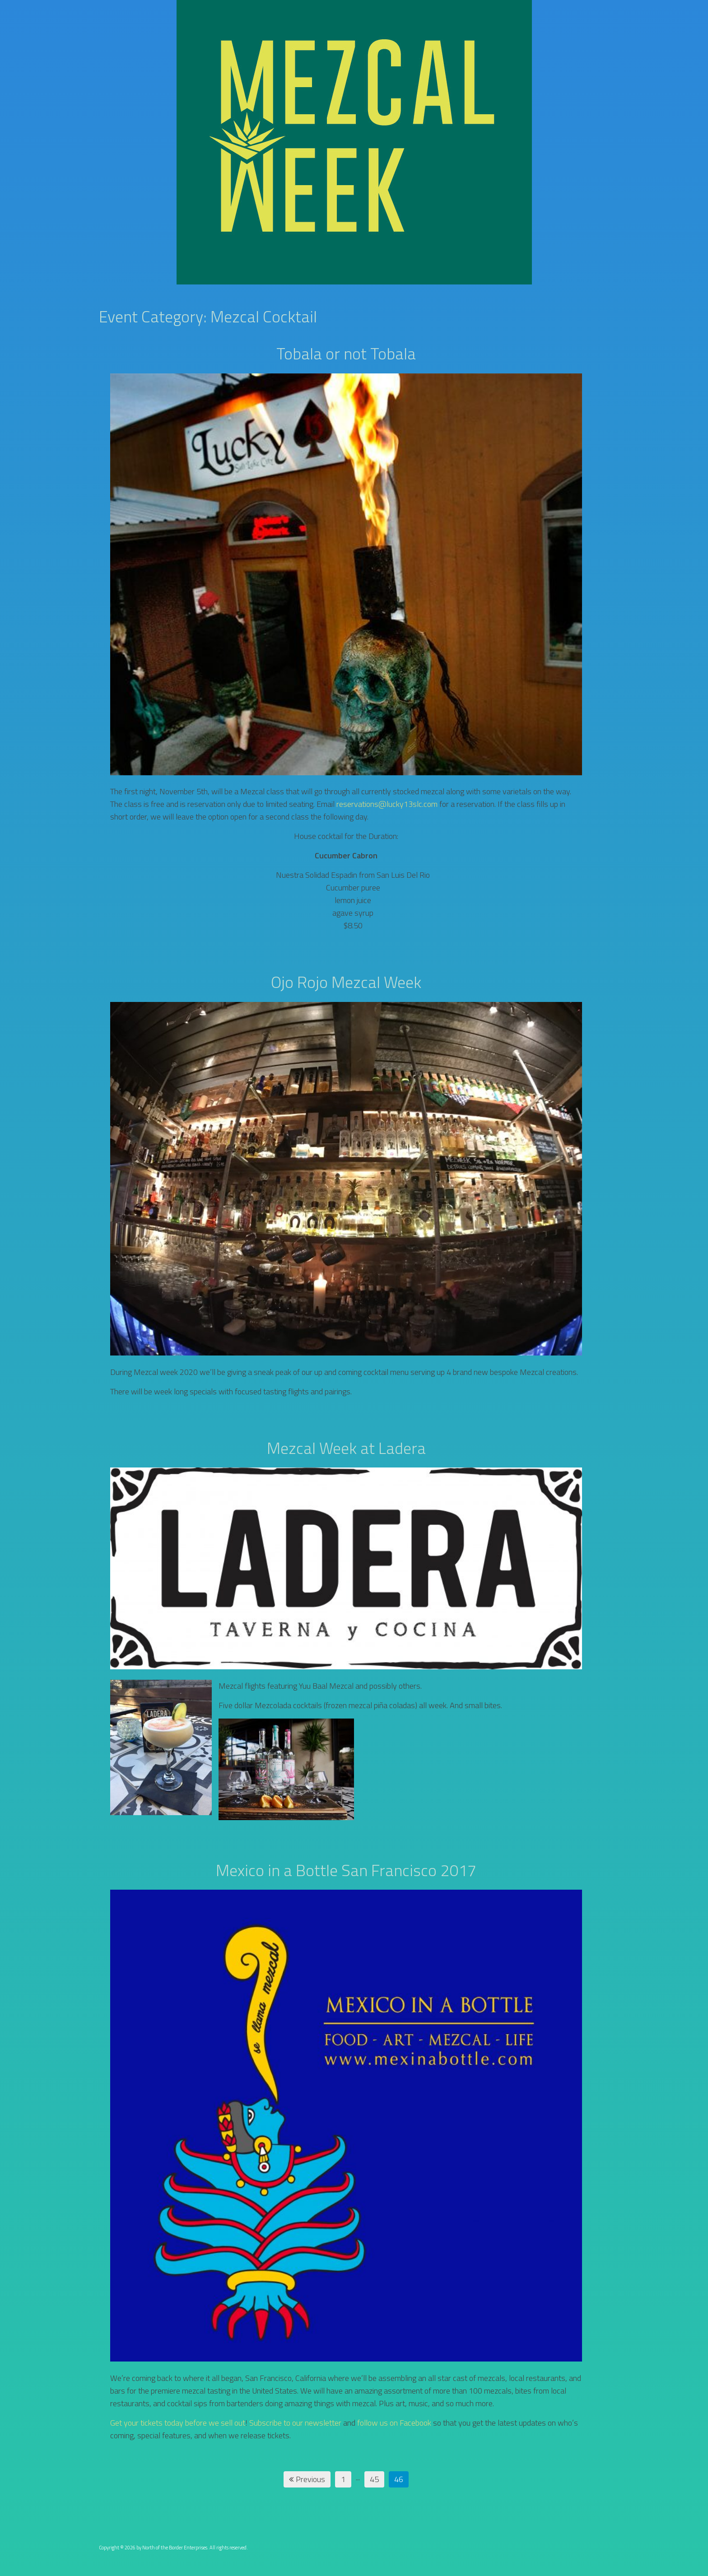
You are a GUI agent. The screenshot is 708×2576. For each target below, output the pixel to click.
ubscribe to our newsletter (297, 2423)
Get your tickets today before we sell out (177, 2423)
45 (374, 2479)
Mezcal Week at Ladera (346, 1447)
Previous (307, 2479)
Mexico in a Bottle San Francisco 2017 (346, 1870)
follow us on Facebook (394, 2423)
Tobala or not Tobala (346, 353)
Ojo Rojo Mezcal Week (346, 981)
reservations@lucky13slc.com (387, 804)
